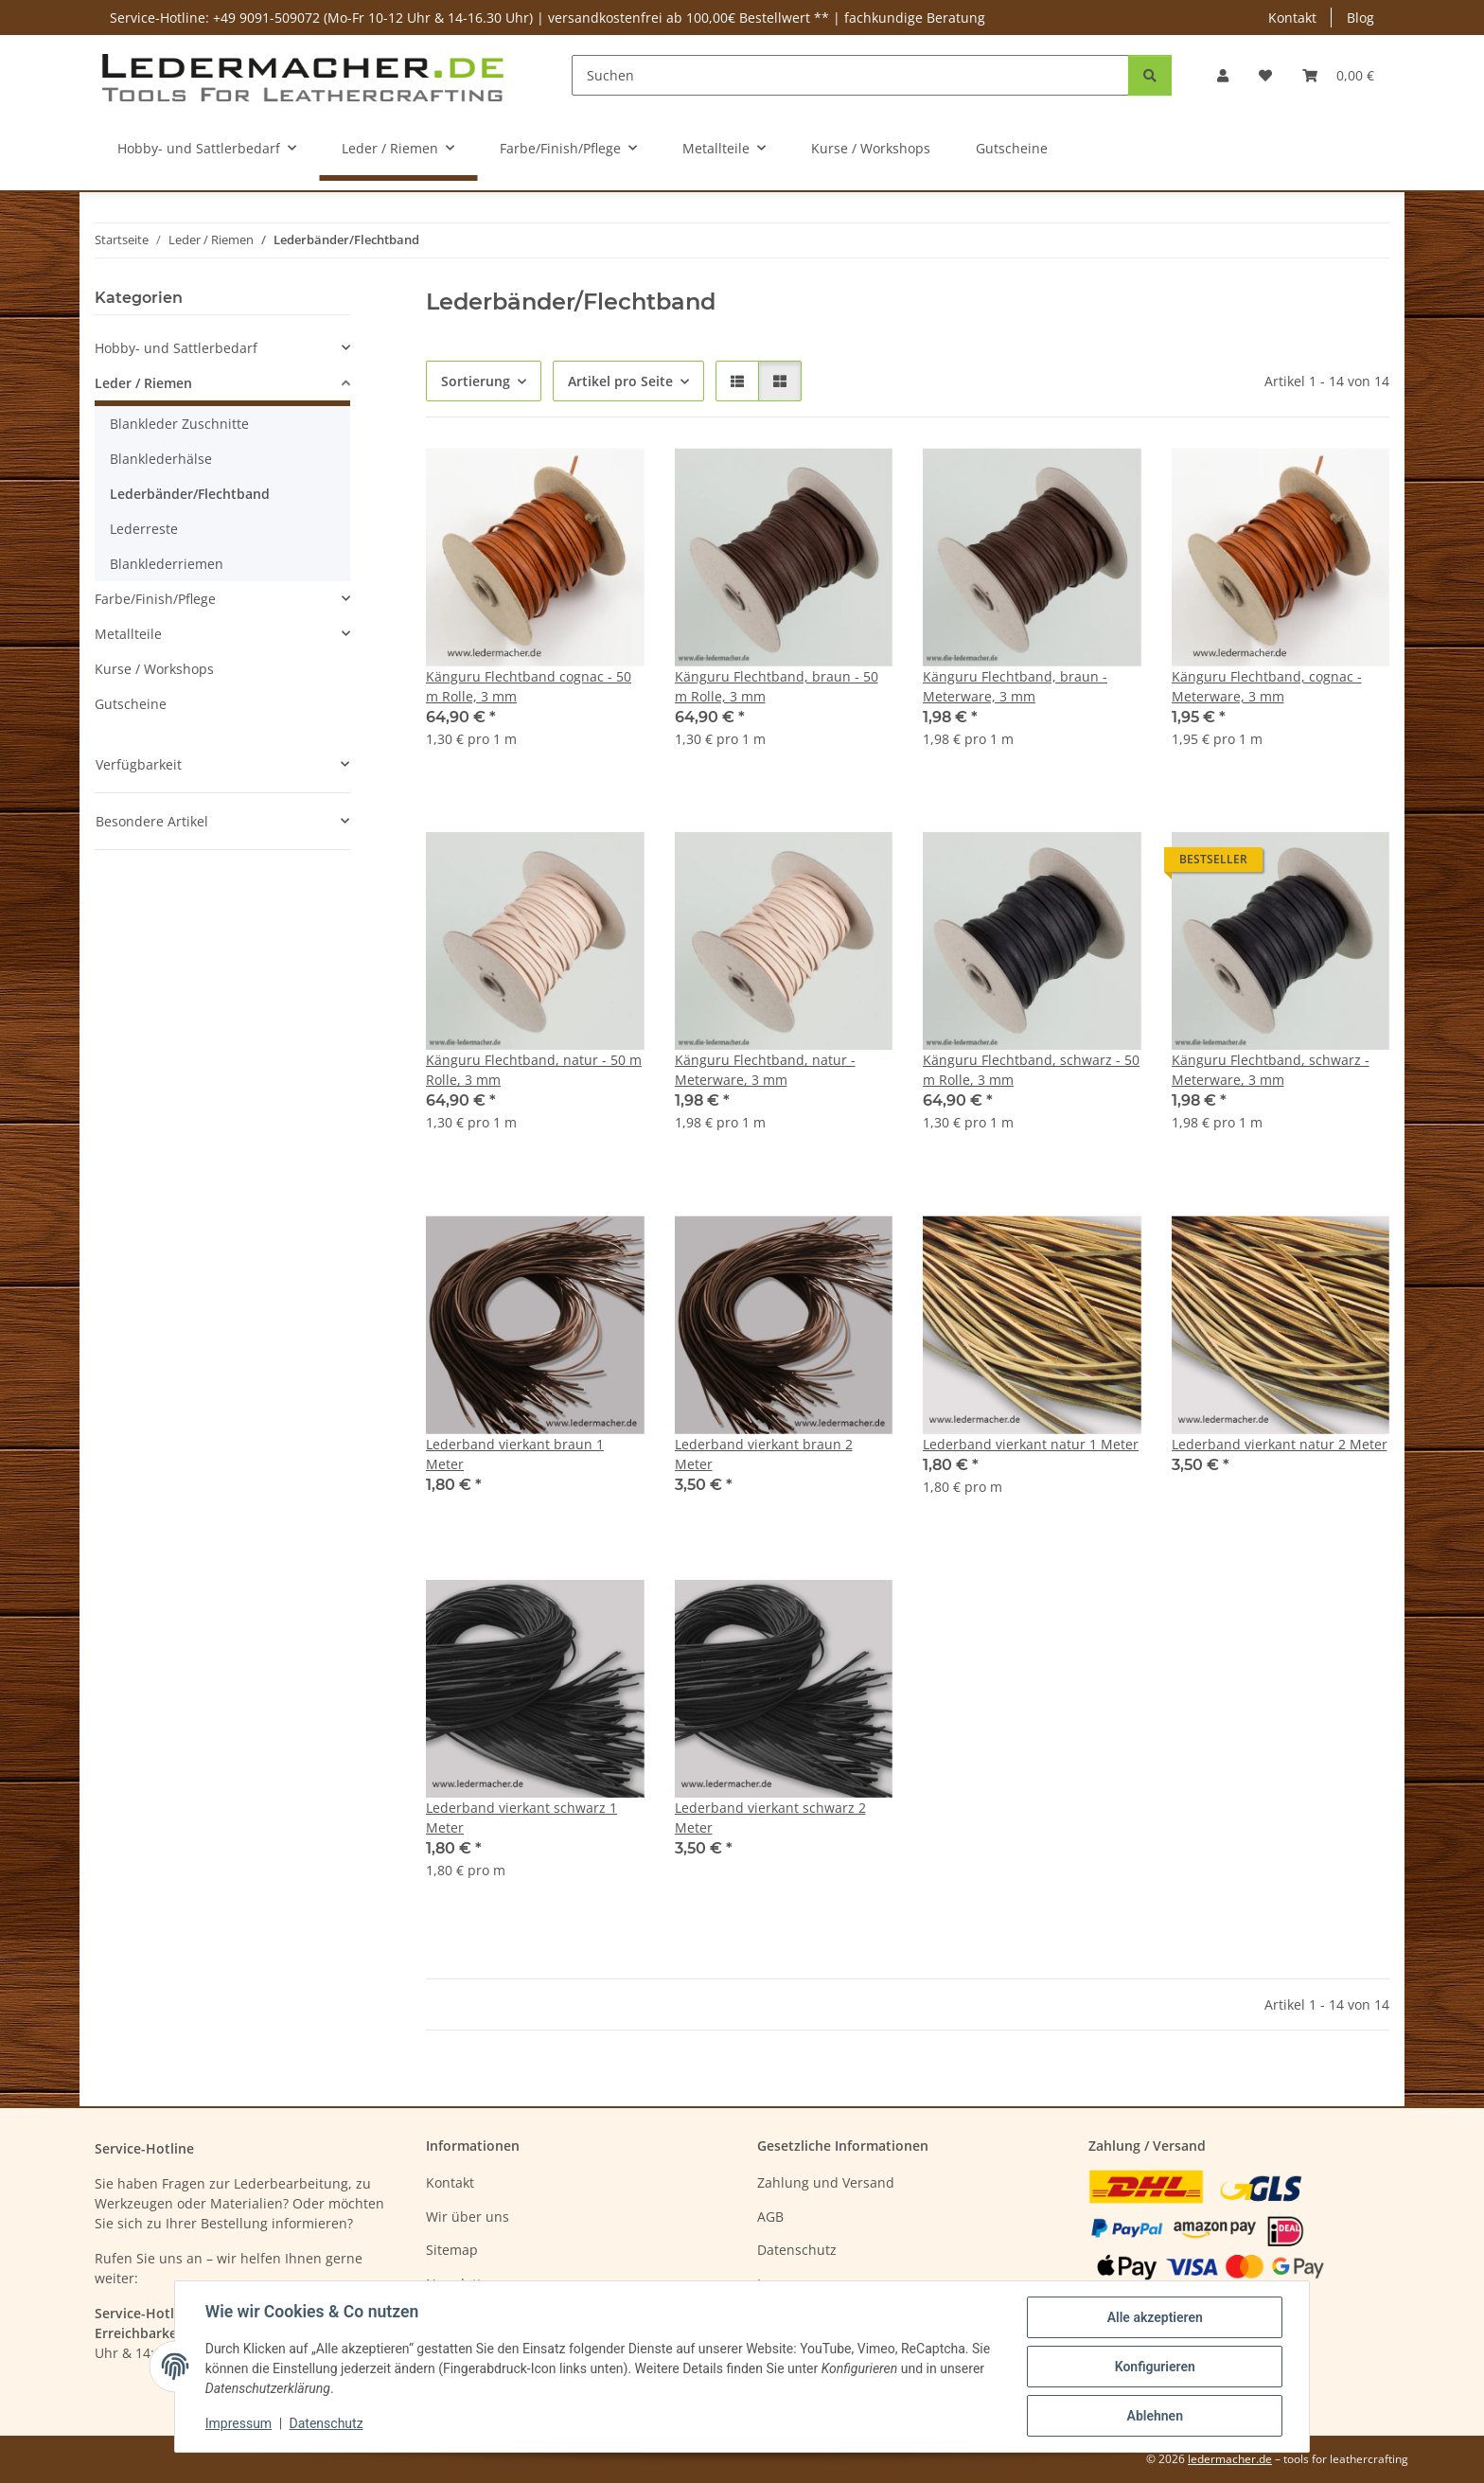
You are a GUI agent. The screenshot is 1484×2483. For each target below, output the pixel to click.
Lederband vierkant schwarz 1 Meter (521, 1817)
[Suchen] (850, 75)
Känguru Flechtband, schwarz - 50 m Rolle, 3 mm (1031, 1070)
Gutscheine (131, 704)
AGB (770, 2217)
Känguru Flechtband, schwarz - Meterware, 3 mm (1270, 1070)
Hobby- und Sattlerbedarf (176, 348)
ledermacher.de (1230, 2459)
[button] (1223, 75)
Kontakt (1292, 18)
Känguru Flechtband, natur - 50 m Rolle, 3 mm (534, 1070)
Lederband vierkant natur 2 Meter (1279, 1444)
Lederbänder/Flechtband (190, 494)
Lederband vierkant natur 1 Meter (1031, 1444)
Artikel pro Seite (620, 381)
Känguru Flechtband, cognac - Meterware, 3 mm (1267, 686)
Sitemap (452, 2250)
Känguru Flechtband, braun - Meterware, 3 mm (1015, 686)
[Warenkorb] (1338, 75)
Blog (1360, 18)
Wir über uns (467, 2217)
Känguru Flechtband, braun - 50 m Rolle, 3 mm (776, 686)
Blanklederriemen (166, 564)
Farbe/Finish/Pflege (155, 599)
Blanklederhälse (161, 459)
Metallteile (128, 634)
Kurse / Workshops (154, 669)
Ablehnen (1154, 2415)
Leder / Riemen (143, 383)
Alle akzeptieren (1154, 2317)
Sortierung (475, 381)
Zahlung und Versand (825, 2182)
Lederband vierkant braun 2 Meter (764, 1454)
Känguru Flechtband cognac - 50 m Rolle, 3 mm (528, 686)
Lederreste (144, 529)
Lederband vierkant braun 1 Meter (515, 1454)
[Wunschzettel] (1265, 75)
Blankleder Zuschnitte (179, 424)
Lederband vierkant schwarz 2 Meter (770, 1817)
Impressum (238, 2424)
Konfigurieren (1154, 2366)
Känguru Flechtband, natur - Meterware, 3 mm (765, 1070)
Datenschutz (326, 2424)
